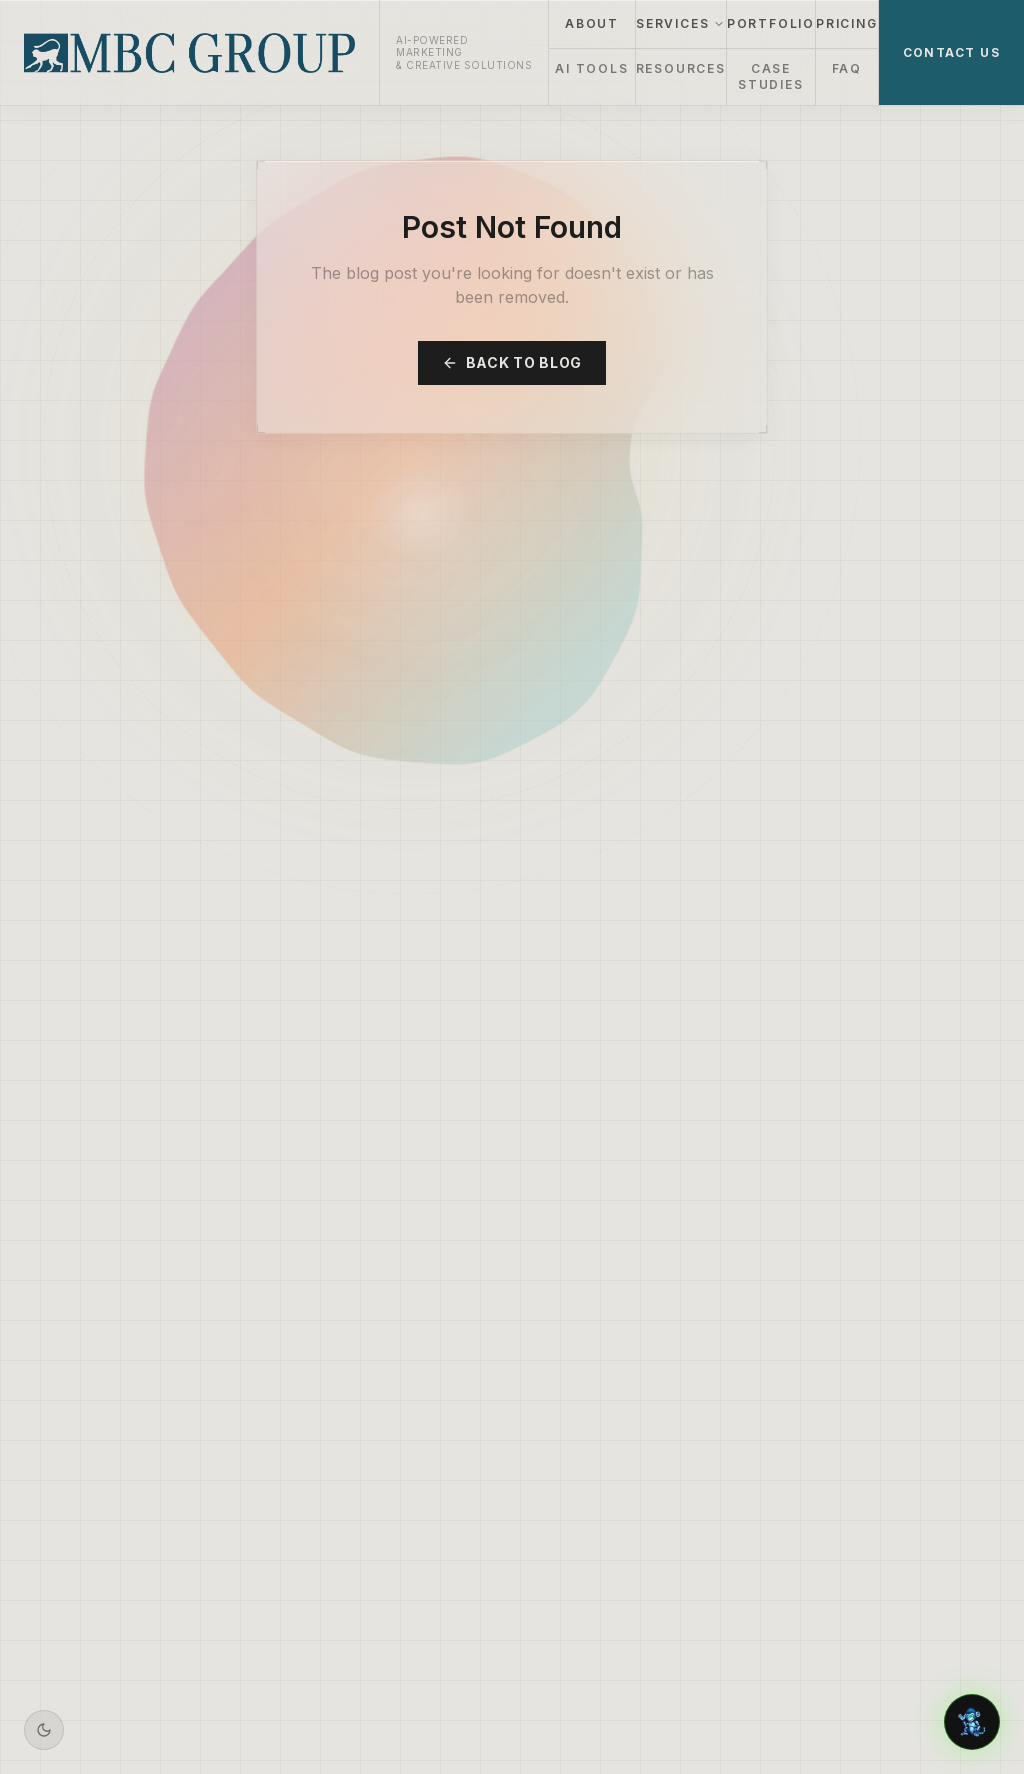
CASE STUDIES (771, 76)
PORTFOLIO (771, 23)
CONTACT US (951, 52)
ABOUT (592, 23)
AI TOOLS (591, 68)
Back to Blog (512, 362)
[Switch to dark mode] (44, 1730)
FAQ (847, 68)
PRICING (847, 23)
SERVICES (680, 23)
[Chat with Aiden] (972, 1722)
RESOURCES (681, 68)
